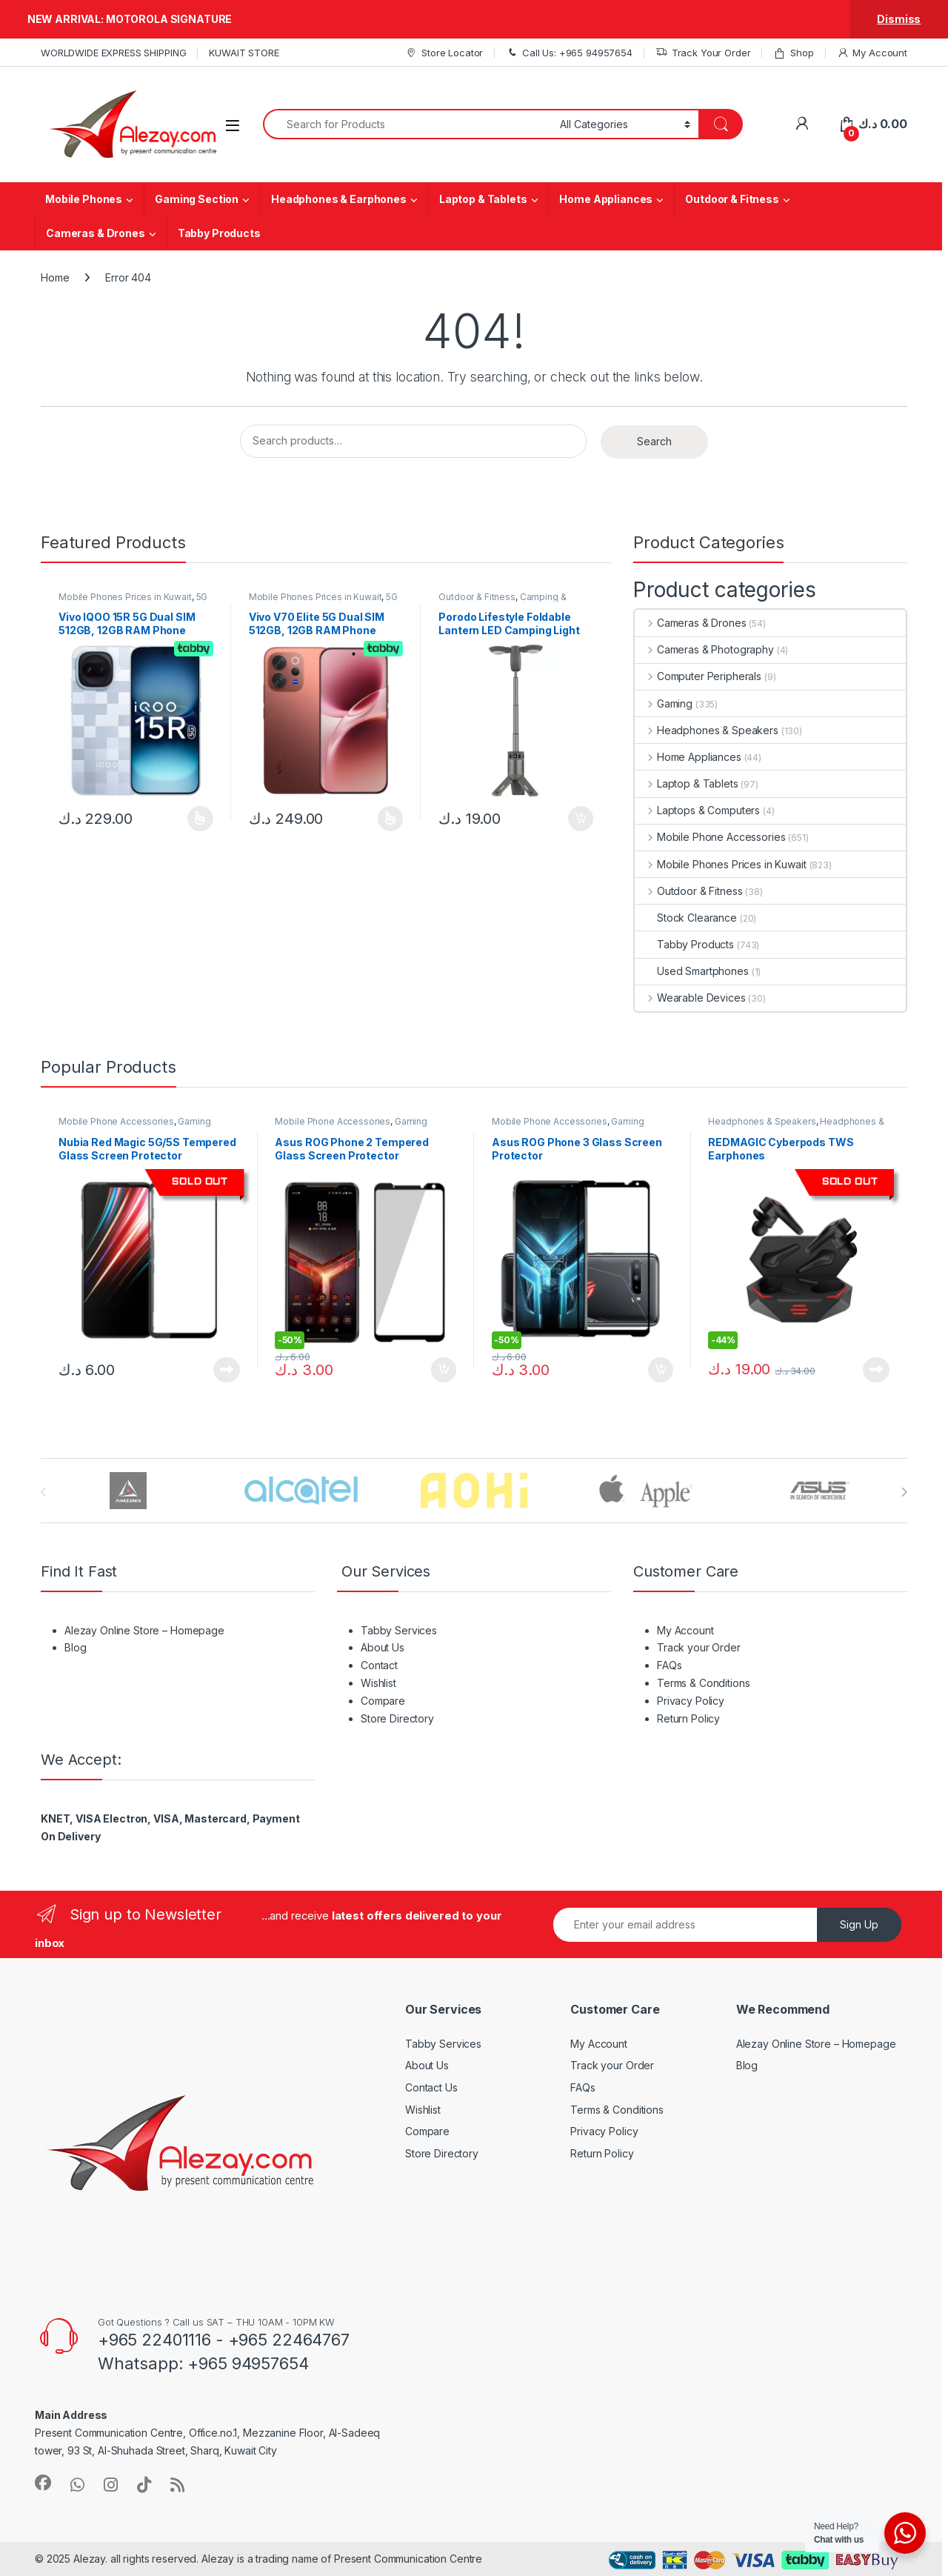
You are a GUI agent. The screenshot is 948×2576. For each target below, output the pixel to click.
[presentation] (904, 1492)
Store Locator (444, 53)
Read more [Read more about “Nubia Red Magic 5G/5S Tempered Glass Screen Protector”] (226, 1369)
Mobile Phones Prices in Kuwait (125, 596)
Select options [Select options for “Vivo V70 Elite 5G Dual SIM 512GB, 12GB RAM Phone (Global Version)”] (391, 818)
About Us (382, 1647)
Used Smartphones (692, 971)
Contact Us (431, 2087)
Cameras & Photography (704, 649)
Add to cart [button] (580, 818)
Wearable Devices (690, 997)
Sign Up (859, 1924)
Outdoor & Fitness (732, 199)
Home (55, 277)
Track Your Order (703, 53)
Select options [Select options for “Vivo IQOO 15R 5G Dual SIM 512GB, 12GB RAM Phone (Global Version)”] (200, 818)
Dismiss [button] (899, 19)
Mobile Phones (83, 199)
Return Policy (688, 1718)
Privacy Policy (690, 1700)
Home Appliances (605, 199)
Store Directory (397, 1718)
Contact (379, 1665)
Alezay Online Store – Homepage (144, 1630)
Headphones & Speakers (706, 730)
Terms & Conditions (703, 1683)
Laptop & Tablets (483, 199)
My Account (872, 53)
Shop (793, 53)
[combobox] (407, 124)
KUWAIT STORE (243, 53)
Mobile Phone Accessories (710, 837)
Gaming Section (196, 199)
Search (654, 441)
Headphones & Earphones (339, 199)
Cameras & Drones (95, 233)
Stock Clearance (686, 917)
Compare (383, 1700)
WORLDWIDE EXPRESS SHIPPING (113, 53)
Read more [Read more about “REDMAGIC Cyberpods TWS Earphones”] (876, 1369)
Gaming (663, 703)
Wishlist (378, 1683)
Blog (75, 1647)
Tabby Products (219, 233)
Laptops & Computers (697, 810)
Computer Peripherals (698, 676)
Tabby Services (399, 1630)
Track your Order (699, 1647)
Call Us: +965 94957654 (569, 53)
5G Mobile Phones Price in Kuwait (133, 601)
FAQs (669, 1665)
